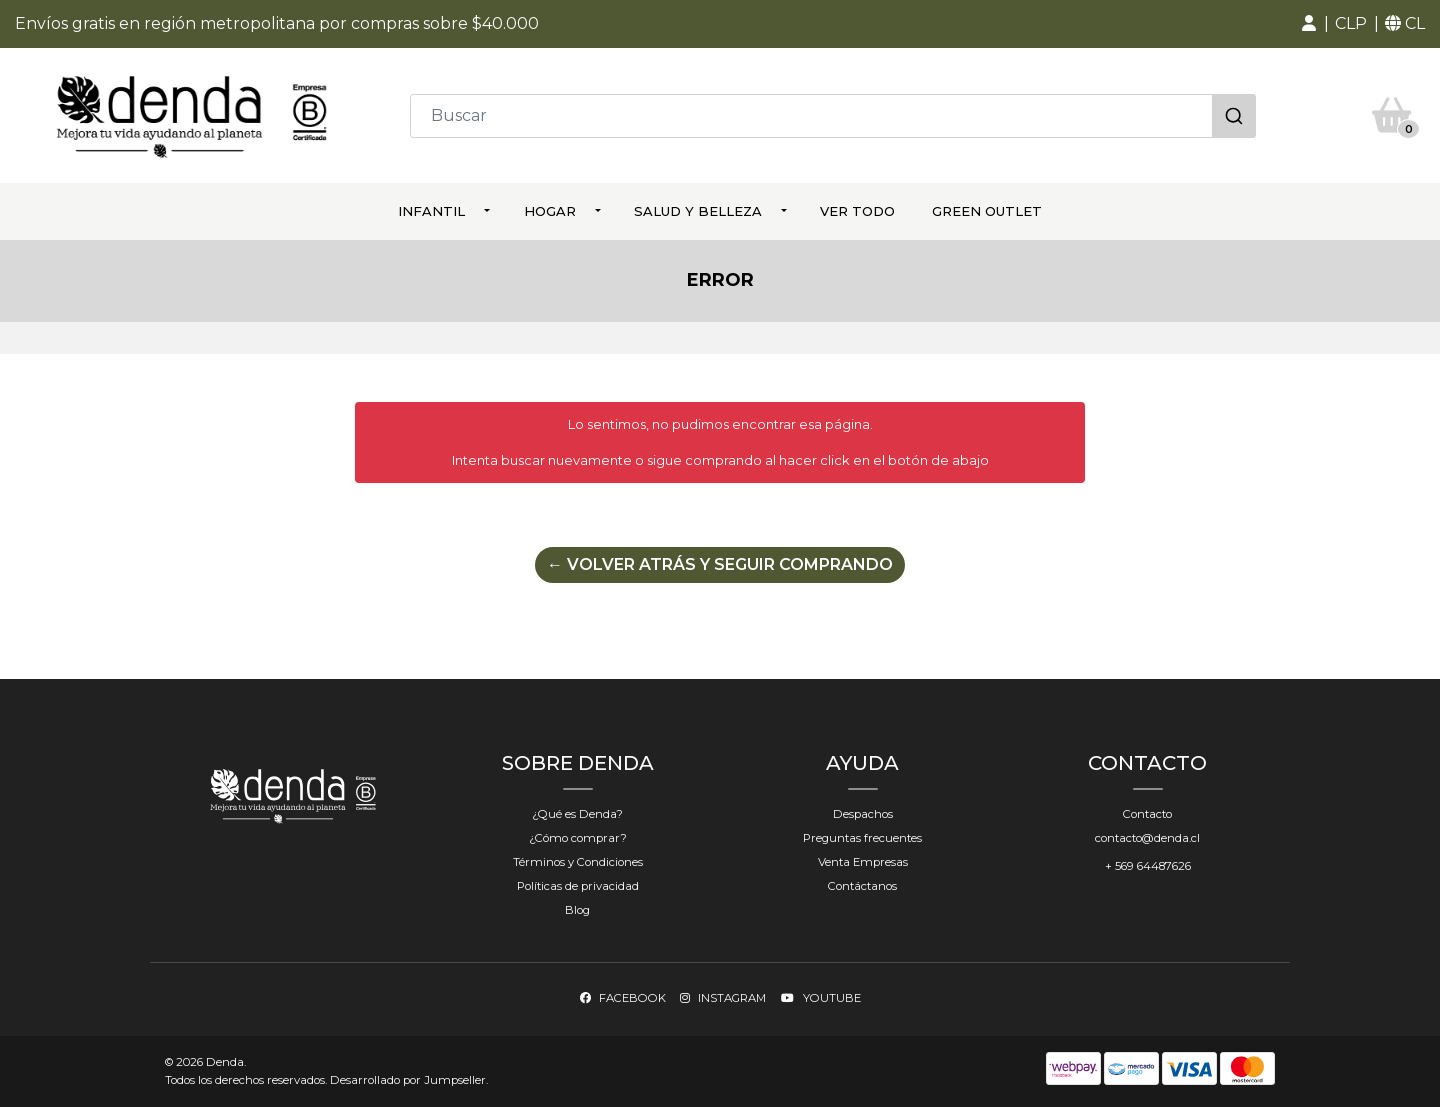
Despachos (863, 814)
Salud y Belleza (698, 211)
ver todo (857, 211)
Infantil (431, 211)
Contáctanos (862, 886)
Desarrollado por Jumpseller (408, 1080)
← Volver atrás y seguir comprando (720, 564)
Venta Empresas (863, 862)
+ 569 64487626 (1148, 866)
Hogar (550, 211)
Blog (577, 910)
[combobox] (833, 116)
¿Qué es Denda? (577, 814)
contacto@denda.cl (1147, 838)
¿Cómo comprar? (578, 838)
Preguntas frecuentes (862, 838)
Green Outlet (987, 211)
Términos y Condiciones (578, 862)
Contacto (1147, 814)
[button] (1309, 24)
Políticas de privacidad (578, 886)
